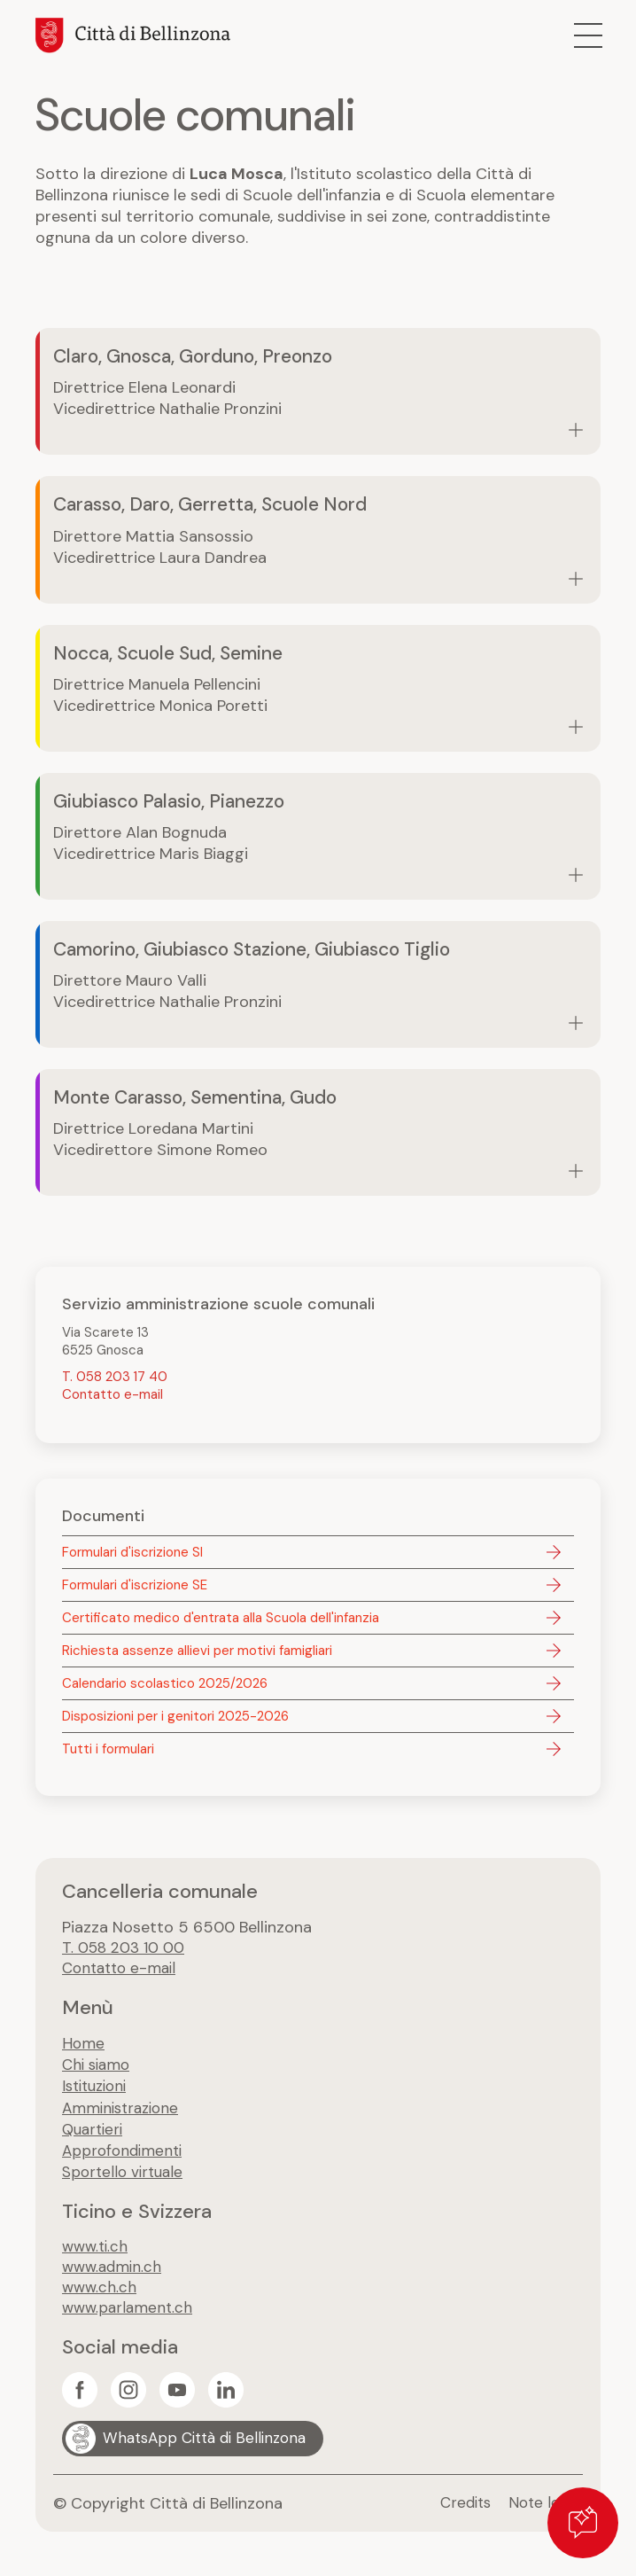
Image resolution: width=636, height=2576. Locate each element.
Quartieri (95, 2134)
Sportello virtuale (126, 2177)
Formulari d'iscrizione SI (132, 1556)
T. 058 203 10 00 (125, 1952)
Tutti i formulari (108, 1753)
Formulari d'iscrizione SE (134, 1589)
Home (83, 2049)
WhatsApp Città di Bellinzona (210, 2447)
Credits (458, 2512)
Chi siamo (98, 2070)
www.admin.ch (114, 2273)
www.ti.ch (97, 2252)
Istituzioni (98, 2092)
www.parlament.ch (130, 2316)
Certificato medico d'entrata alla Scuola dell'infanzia (220, 1622)
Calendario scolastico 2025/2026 (165, 1688)
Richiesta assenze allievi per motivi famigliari (197, 1655)
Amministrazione (124, 2113)
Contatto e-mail (112, 1399)
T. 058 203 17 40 (114, 1381)
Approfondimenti (125, 2155)
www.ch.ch (100, 2295)
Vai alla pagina (318, 392)
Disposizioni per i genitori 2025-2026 (175, 1720)
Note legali (543, 2512)
